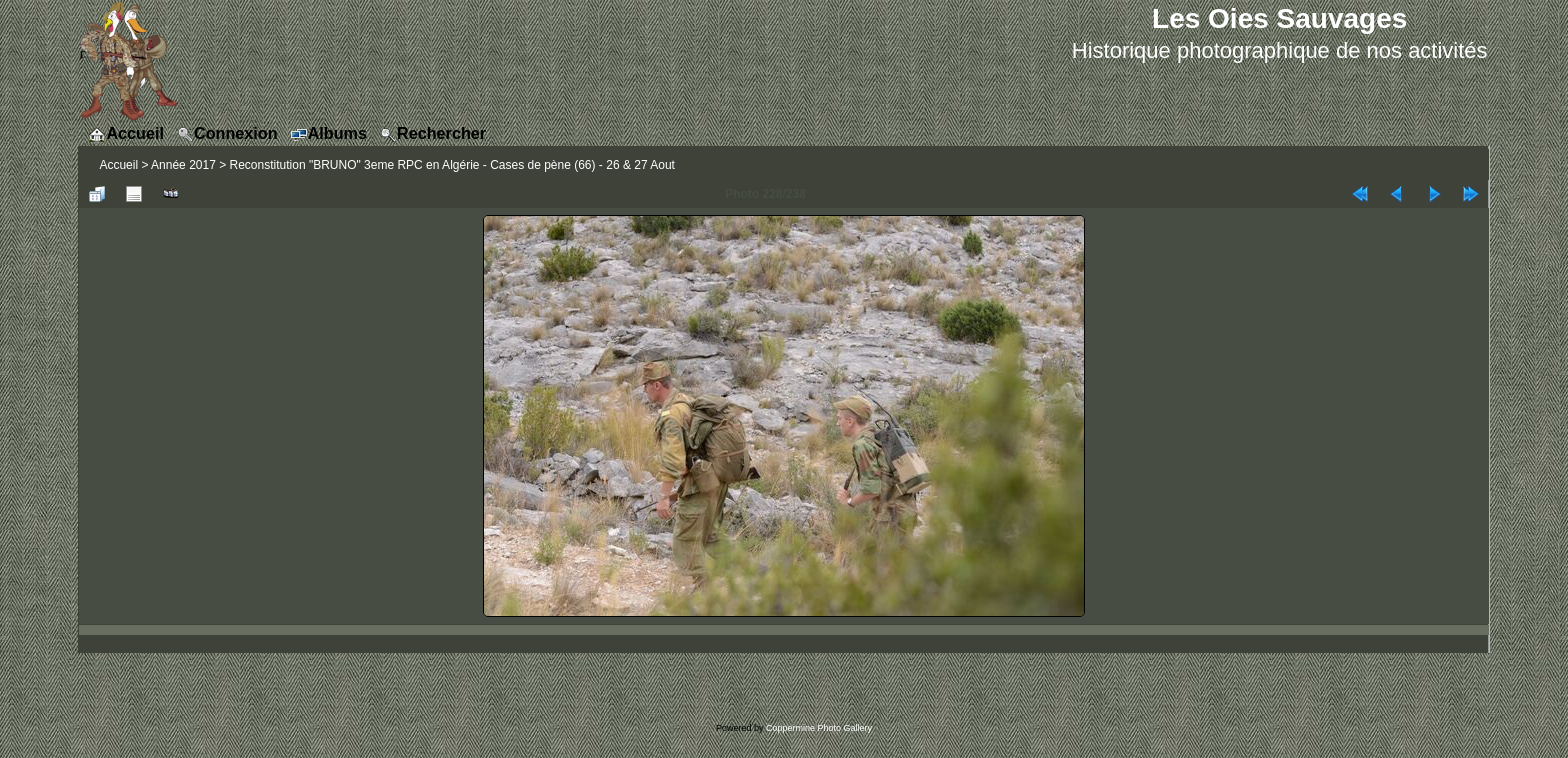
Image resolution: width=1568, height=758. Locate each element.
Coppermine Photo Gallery (819, 728)
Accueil (118, 165)
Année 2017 (183, 165)
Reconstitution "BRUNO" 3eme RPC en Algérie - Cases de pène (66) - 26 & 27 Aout (452, 165)
